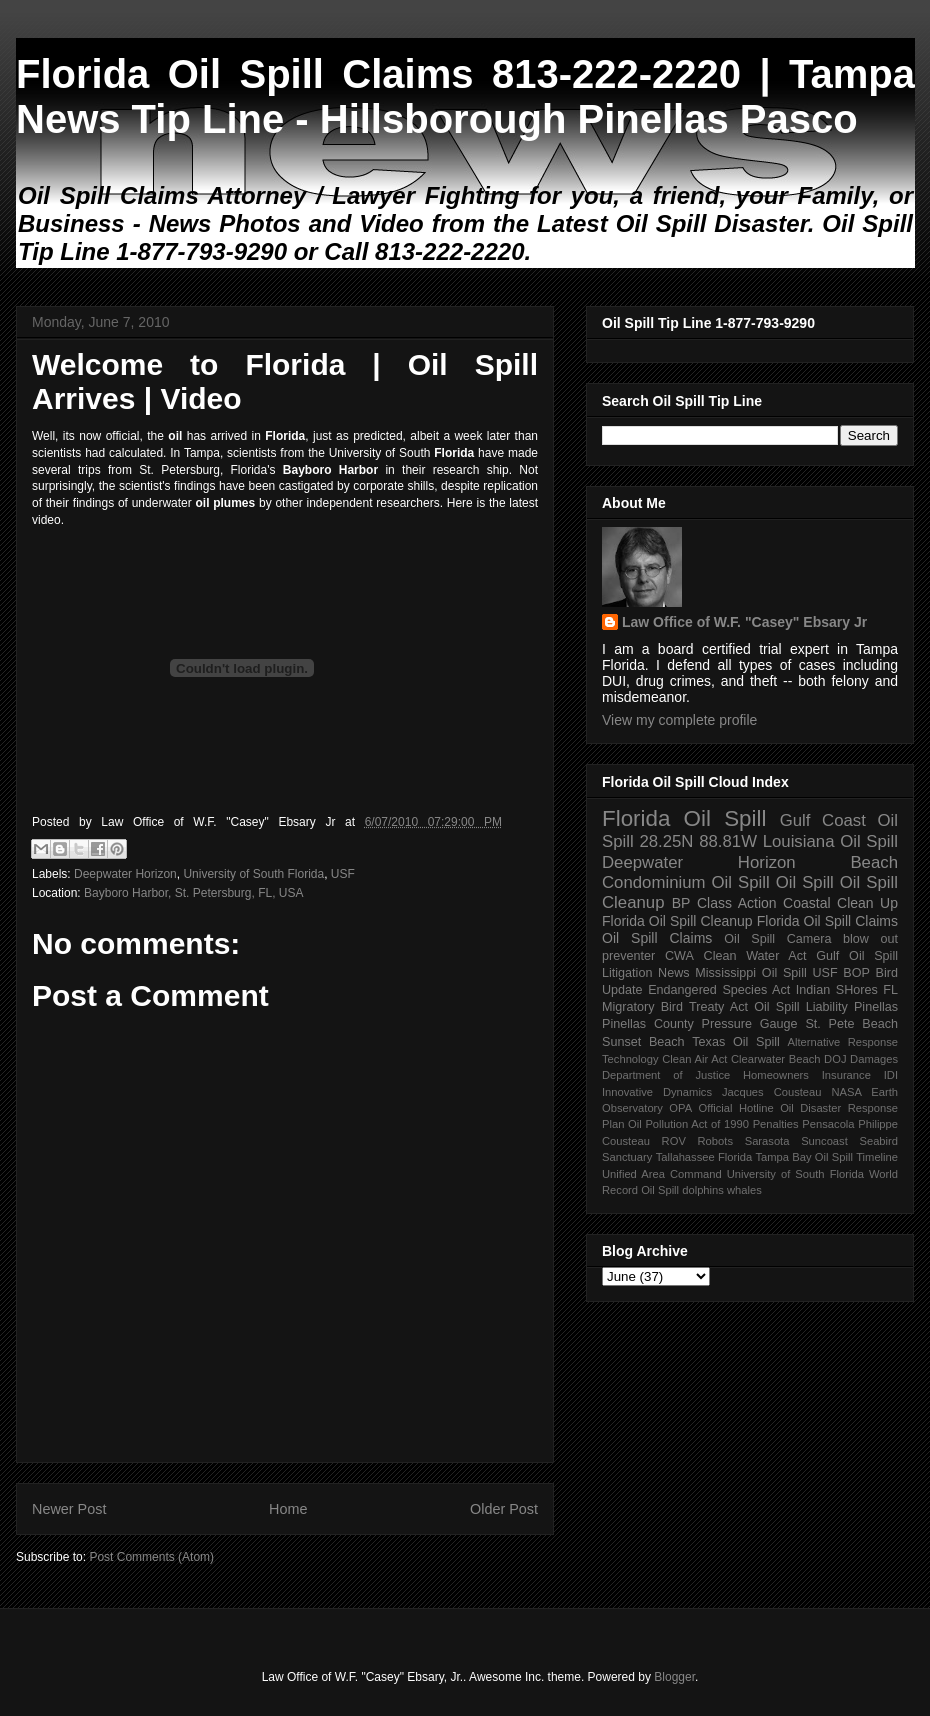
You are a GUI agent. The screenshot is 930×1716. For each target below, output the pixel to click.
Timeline (877, 1157)
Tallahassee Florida (704, 1157)
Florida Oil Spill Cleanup (677, 921)
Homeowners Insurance (807, 1075)
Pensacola (828, 1124)
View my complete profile (679, 720)
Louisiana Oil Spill (830, 841)
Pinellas (876, 1007)
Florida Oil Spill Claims (827, 921)
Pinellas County (648, 1024)
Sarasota (767, 1141)
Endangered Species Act (719, 990)
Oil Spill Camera (777, 939)
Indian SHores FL (847, 990)
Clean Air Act (694, 1059)
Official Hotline (736, 1108)
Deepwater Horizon (125, 874)
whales (744, 1190)
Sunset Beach (643, 1042)
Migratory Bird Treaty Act (675, 1007)
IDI (891, 1075)
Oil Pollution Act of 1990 (688, 1124)
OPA (680, 1108)
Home (288, 1509)
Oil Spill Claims (657, 938)
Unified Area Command (662, 1174)
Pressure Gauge (750, 1024)
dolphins (703, 1190)
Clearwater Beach (775, 1059)
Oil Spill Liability (801, 1007)
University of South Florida (253, 874)
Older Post (504, 1509)
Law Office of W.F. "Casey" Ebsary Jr (744, 622)
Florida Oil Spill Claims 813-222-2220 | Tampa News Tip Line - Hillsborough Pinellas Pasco (465, 96)
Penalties (776, 1124)
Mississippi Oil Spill (750, 973)
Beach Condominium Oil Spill (750, 872)
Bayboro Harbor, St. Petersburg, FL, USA (193, 893)
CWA (679, 956)
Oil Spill (805, 882)
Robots (715, 1141)
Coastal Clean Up (840, 903)
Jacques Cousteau (772, 1092)
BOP (856, 973)
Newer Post (69, 1509)
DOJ (835, 1059)
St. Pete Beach (851, 1024)
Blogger (674, 1677)
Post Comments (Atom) (151, 1557)
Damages (874, 1059)
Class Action (737, 903)
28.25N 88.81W (698, 841)
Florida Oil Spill (684, 818)
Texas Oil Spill (735, 1042)
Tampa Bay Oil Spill (803, 1157)
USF (343, 874)
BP (681, 903)
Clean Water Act (755, 956)
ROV (674, 1141)
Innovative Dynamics (657, 1092)
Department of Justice (666, 1075)
